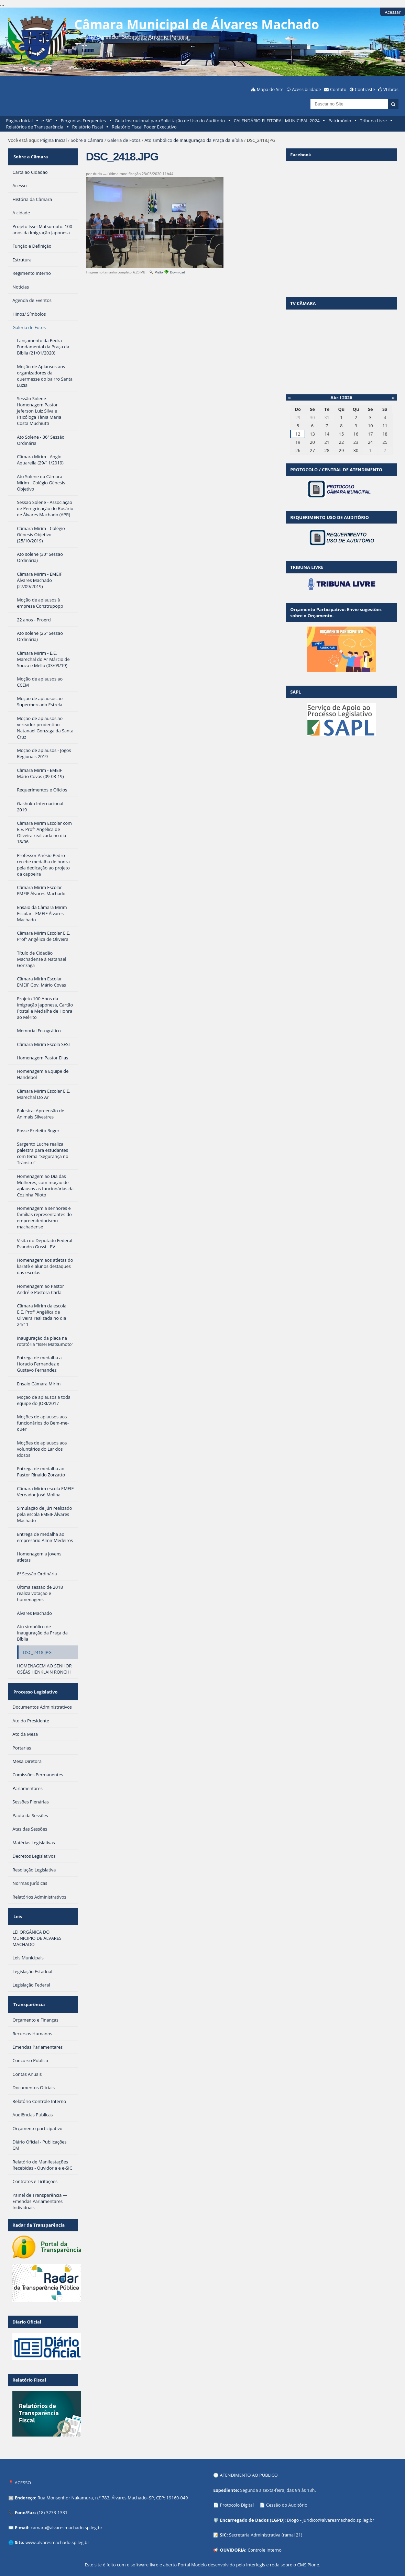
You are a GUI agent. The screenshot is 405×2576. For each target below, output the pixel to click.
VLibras (390, 89)
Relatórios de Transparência (35, 127)
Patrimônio (339, 120)
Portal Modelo (192, 2547)
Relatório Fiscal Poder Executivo (144, 127)
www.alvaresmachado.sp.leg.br (57, 2525)
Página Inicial (19, 120)
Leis (16, 1905)
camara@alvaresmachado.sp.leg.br (66, 2510)
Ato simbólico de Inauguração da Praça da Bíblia (193, 140)
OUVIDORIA (232, 2532)
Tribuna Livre (373, 120)
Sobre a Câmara (87, 140)
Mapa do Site (270, 89)
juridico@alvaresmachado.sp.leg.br (338, 2502)
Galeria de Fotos (124, 140)
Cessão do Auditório (286, 2487)
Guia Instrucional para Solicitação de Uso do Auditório (169, 120)
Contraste (365, 89)
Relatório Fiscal (87, 127)
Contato (338, 89)
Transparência (28, 1989)
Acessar (393, 12)
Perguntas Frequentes (83, 120)
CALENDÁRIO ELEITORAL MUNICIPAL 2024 (277, 120)
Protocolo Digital (237, 2487)
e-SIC (47, 120)
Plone (313, 2547)
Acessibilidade (306, 89)
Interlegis (255, 2547)
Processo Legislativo (34, 1685)
